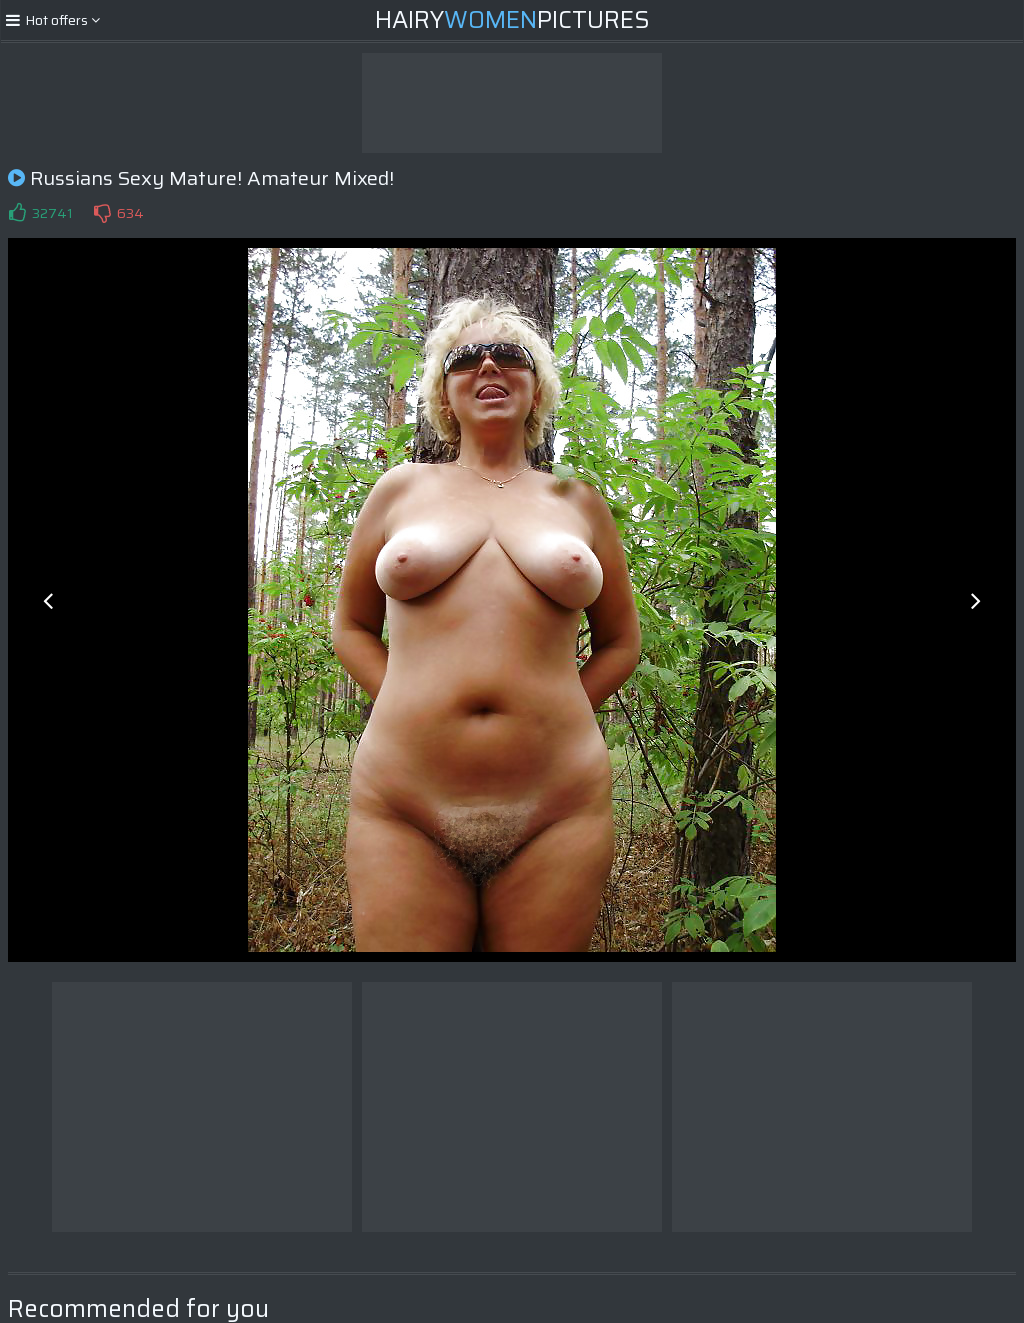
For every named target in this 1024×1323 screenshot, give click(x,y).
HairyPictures (512, 20)
